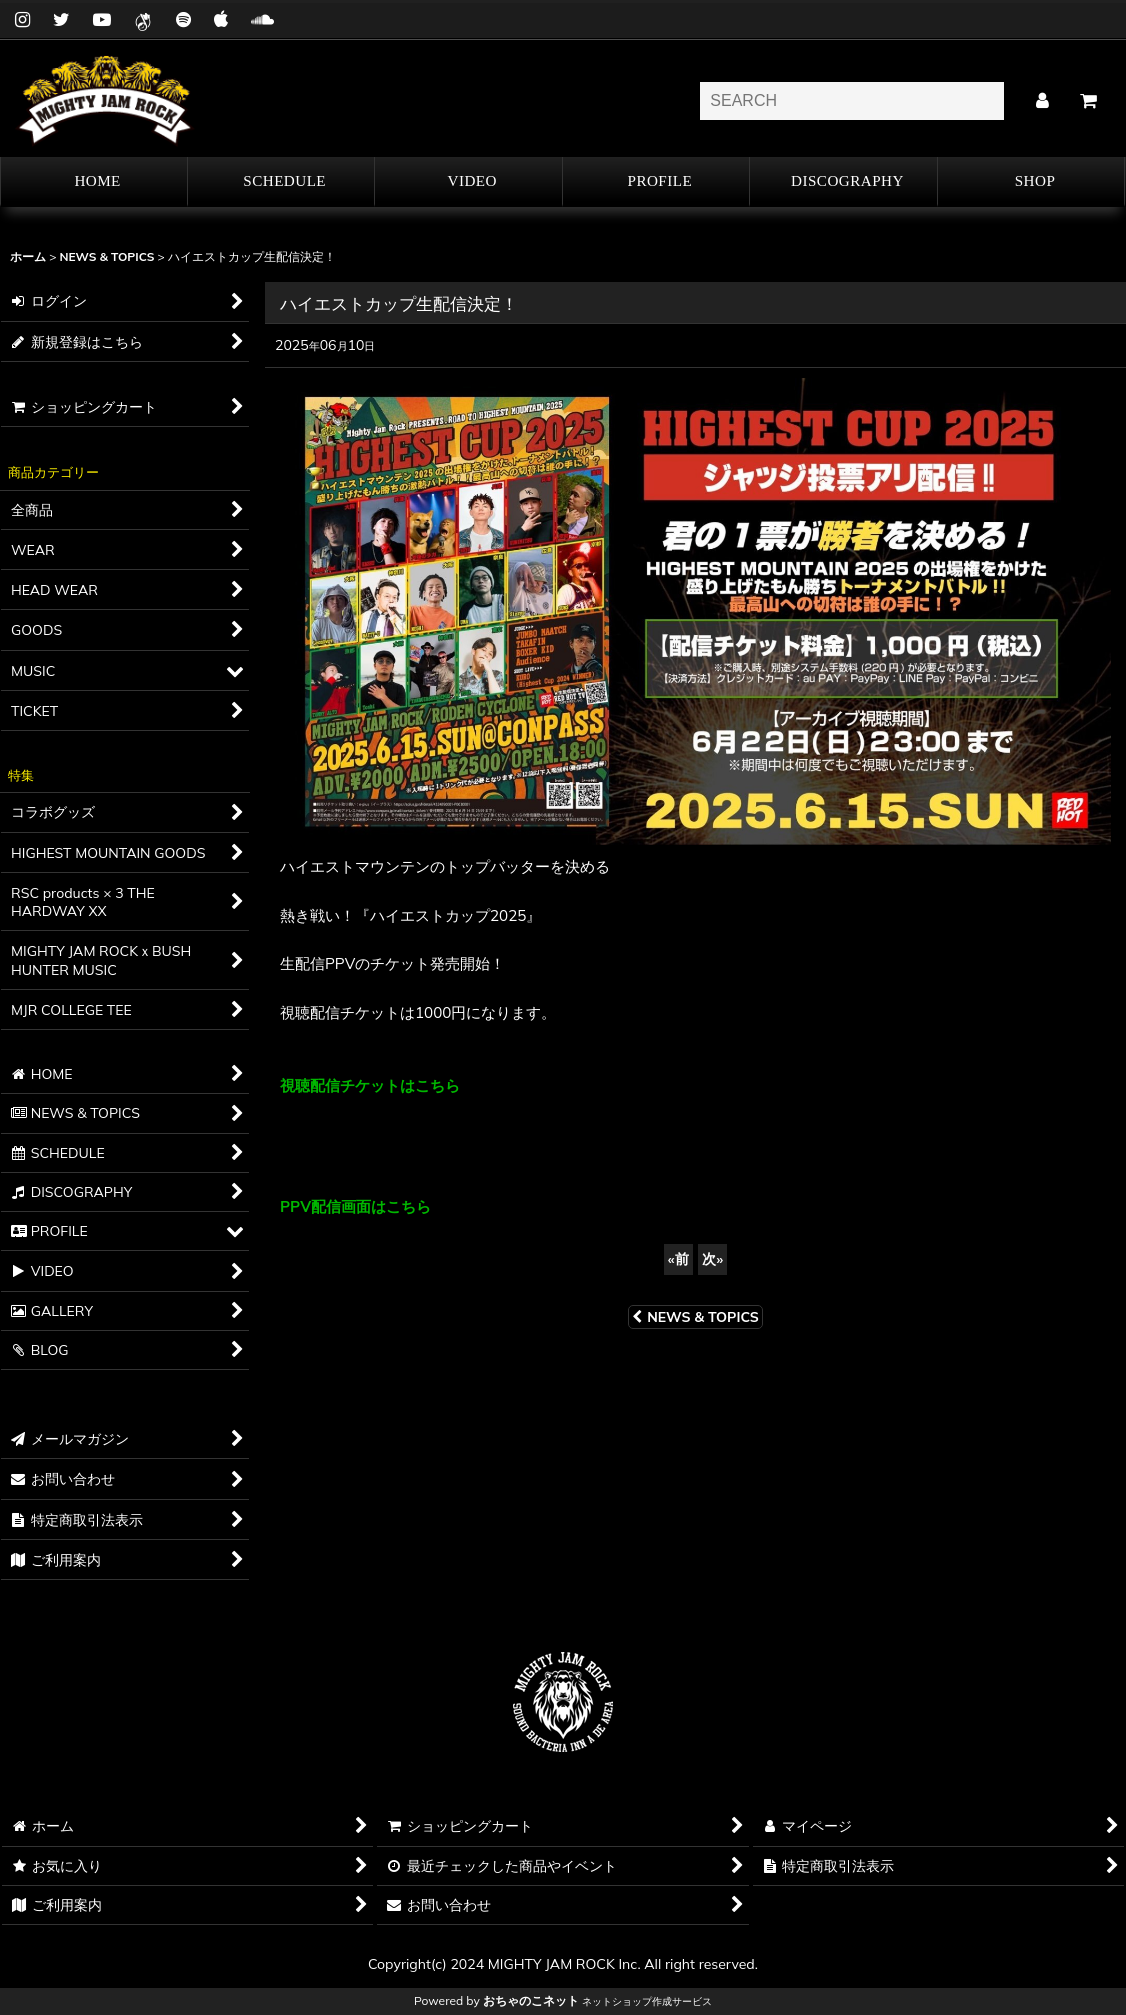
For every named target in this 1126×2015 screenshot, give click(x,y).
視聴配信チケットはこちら (370, 1085)
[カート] (1088, 101)
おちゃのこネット (531, 2000)
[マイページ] (1042, 101)
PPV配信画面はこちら (355, 1206)
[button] (657, 182)
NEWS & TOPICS (695, 1317)
